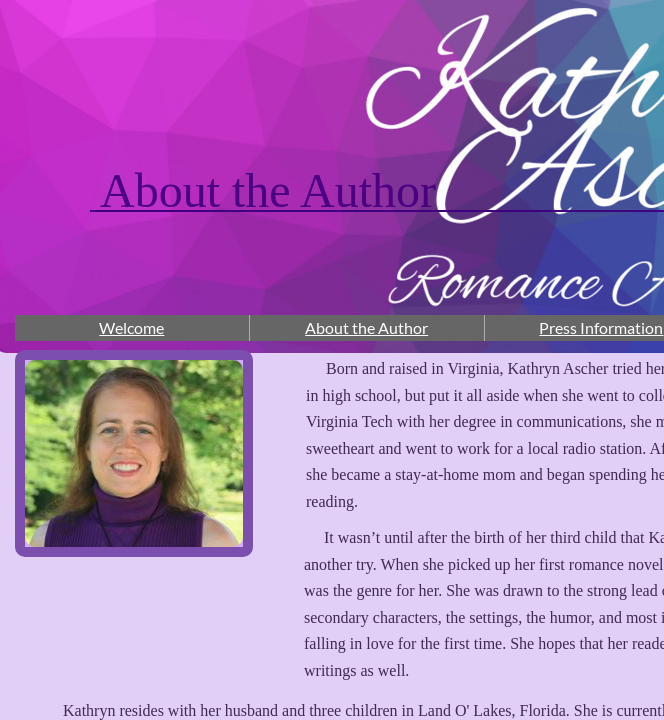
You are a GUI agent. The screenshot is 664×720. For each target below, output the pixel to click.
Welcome (131, 327)
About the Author (366, 327)
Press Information (601, 327)
